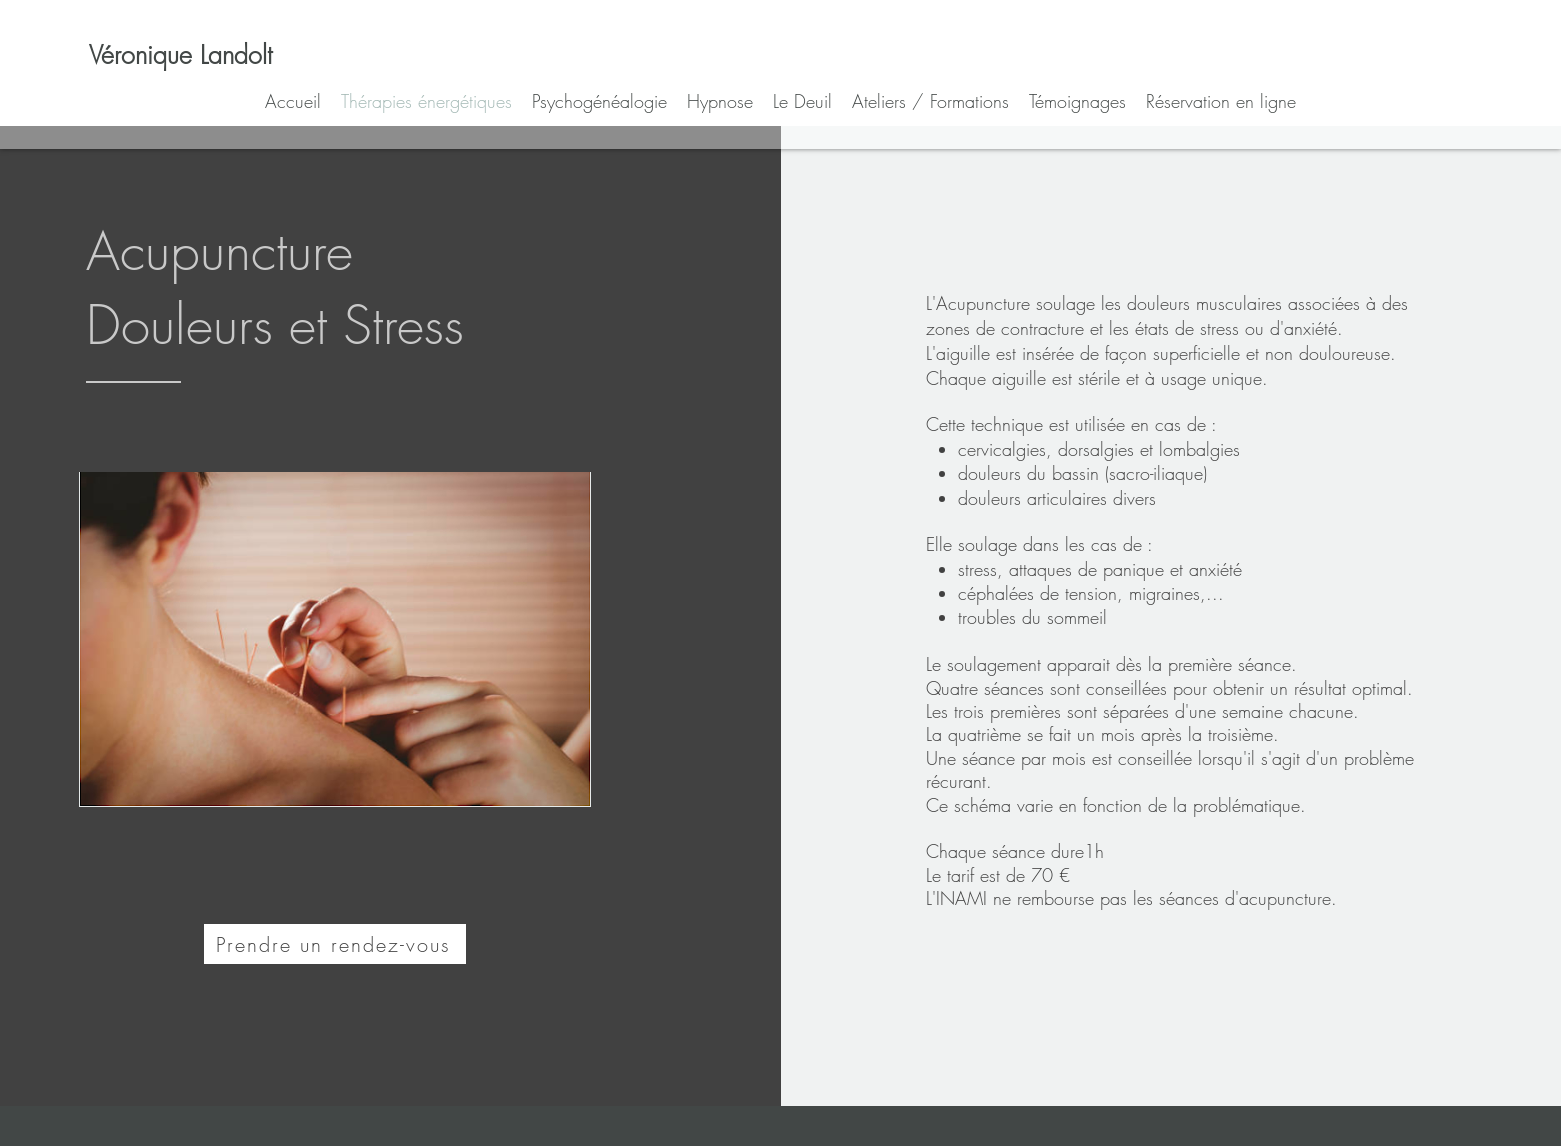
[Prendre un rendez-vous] (335, 944)
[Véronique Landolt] (180, 55)
